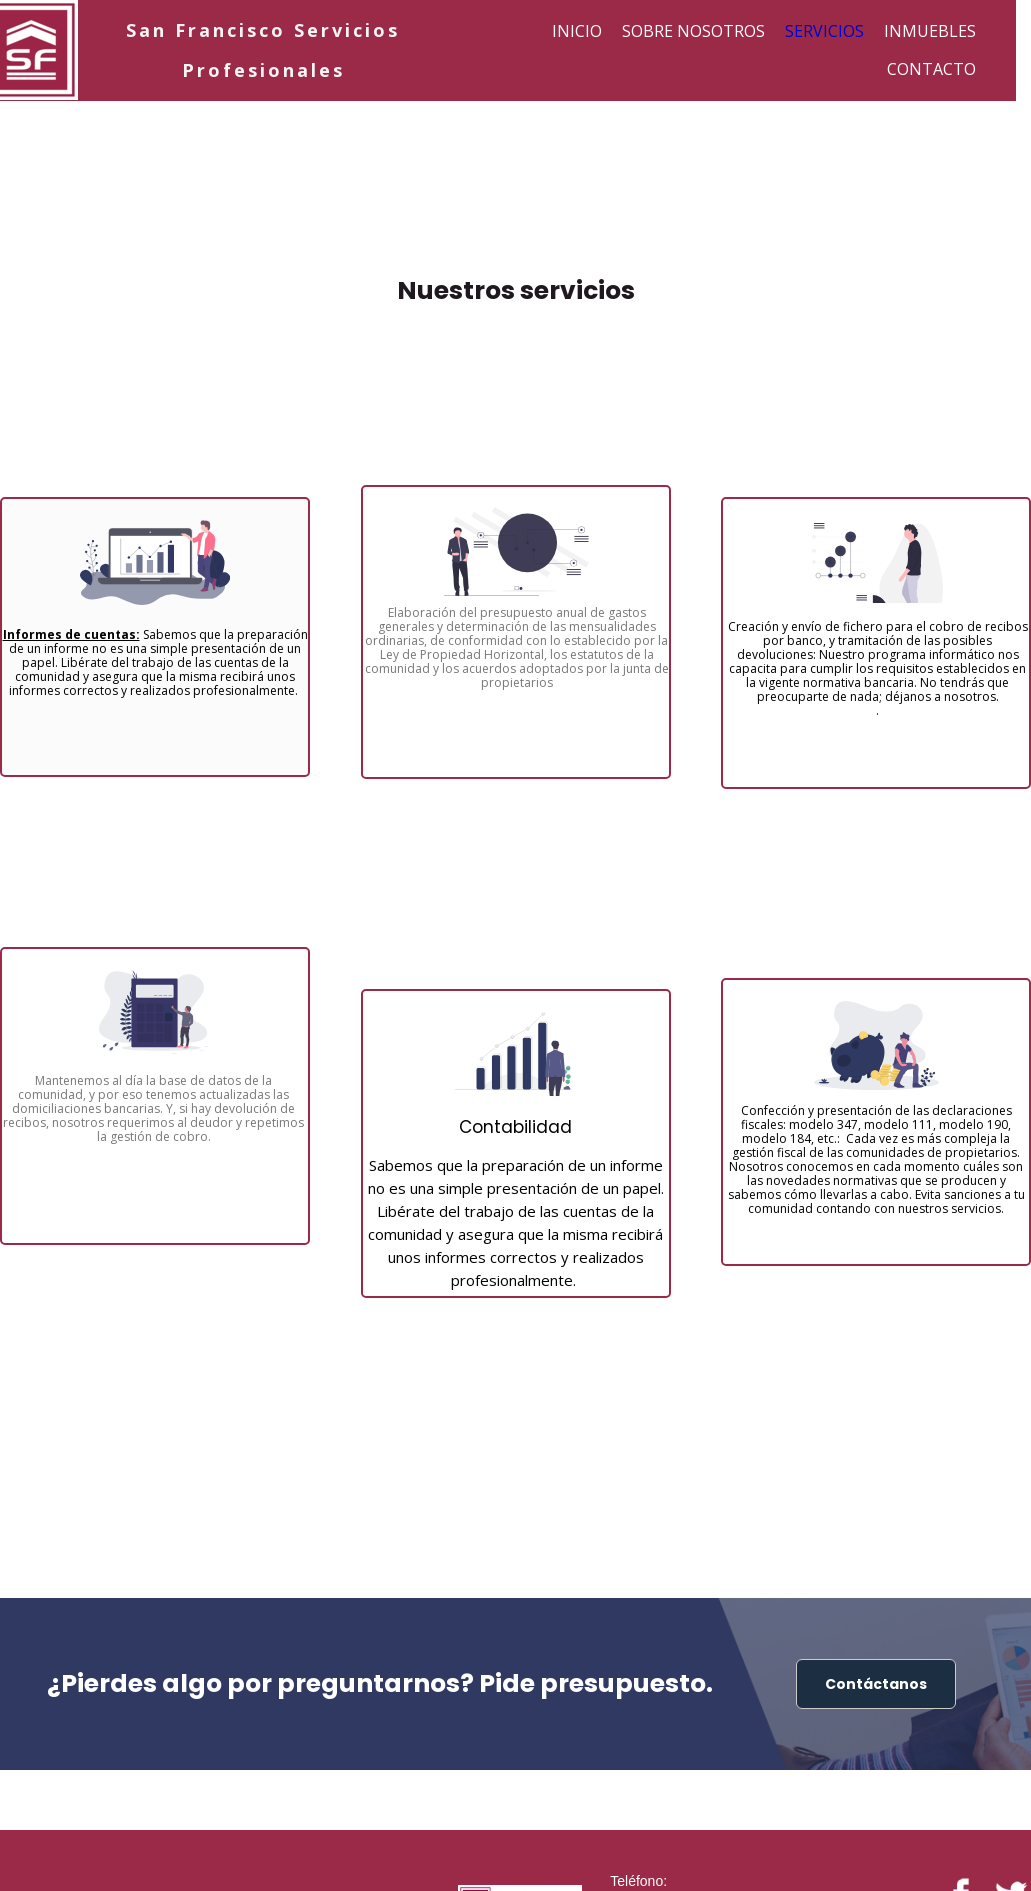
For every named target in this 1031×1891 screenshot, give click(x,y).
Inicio (577, 31)
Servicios (824, 31)
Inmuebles (930, 31)
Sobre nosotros (693, 31)
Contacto (931, 69)
